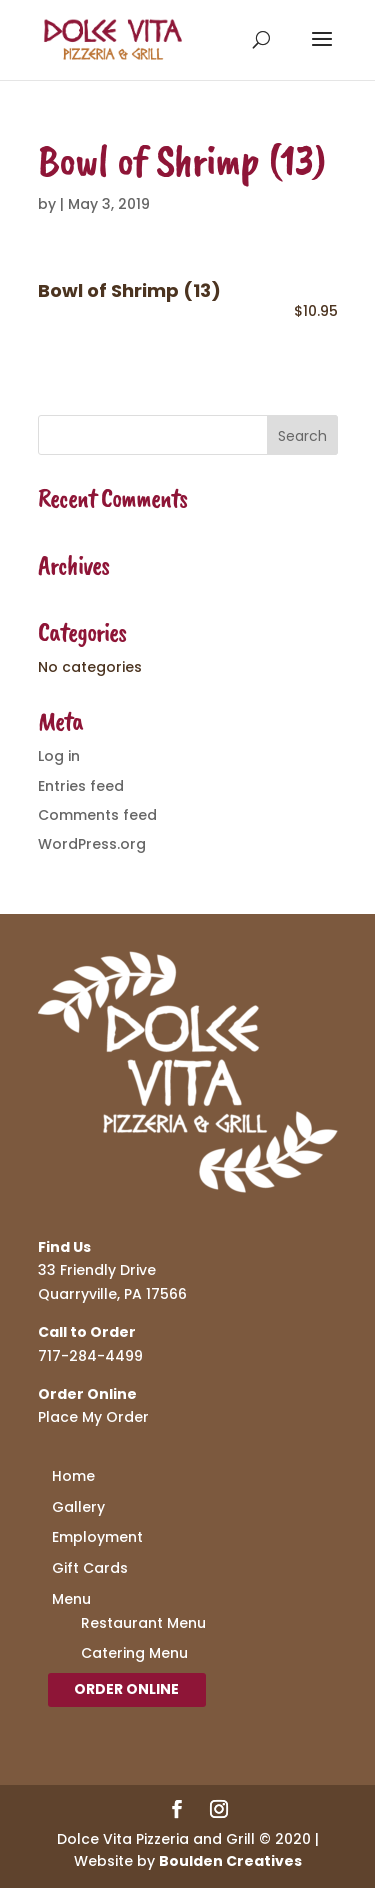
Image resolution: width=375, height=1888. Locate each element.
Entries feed (81, 786)
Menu (71, 1599)
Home (73, 1476)
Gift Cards (90, 1568)
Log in (59, 756)
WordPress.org (92, 844)
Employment (97, 1537)
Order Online (126, 1689)
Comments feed (97, 815)
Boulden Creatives (230, 1861)
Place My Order (93, 1417)
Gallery (78, 1507)
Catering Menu (134, 1653)
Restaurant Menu (143, 1623)
